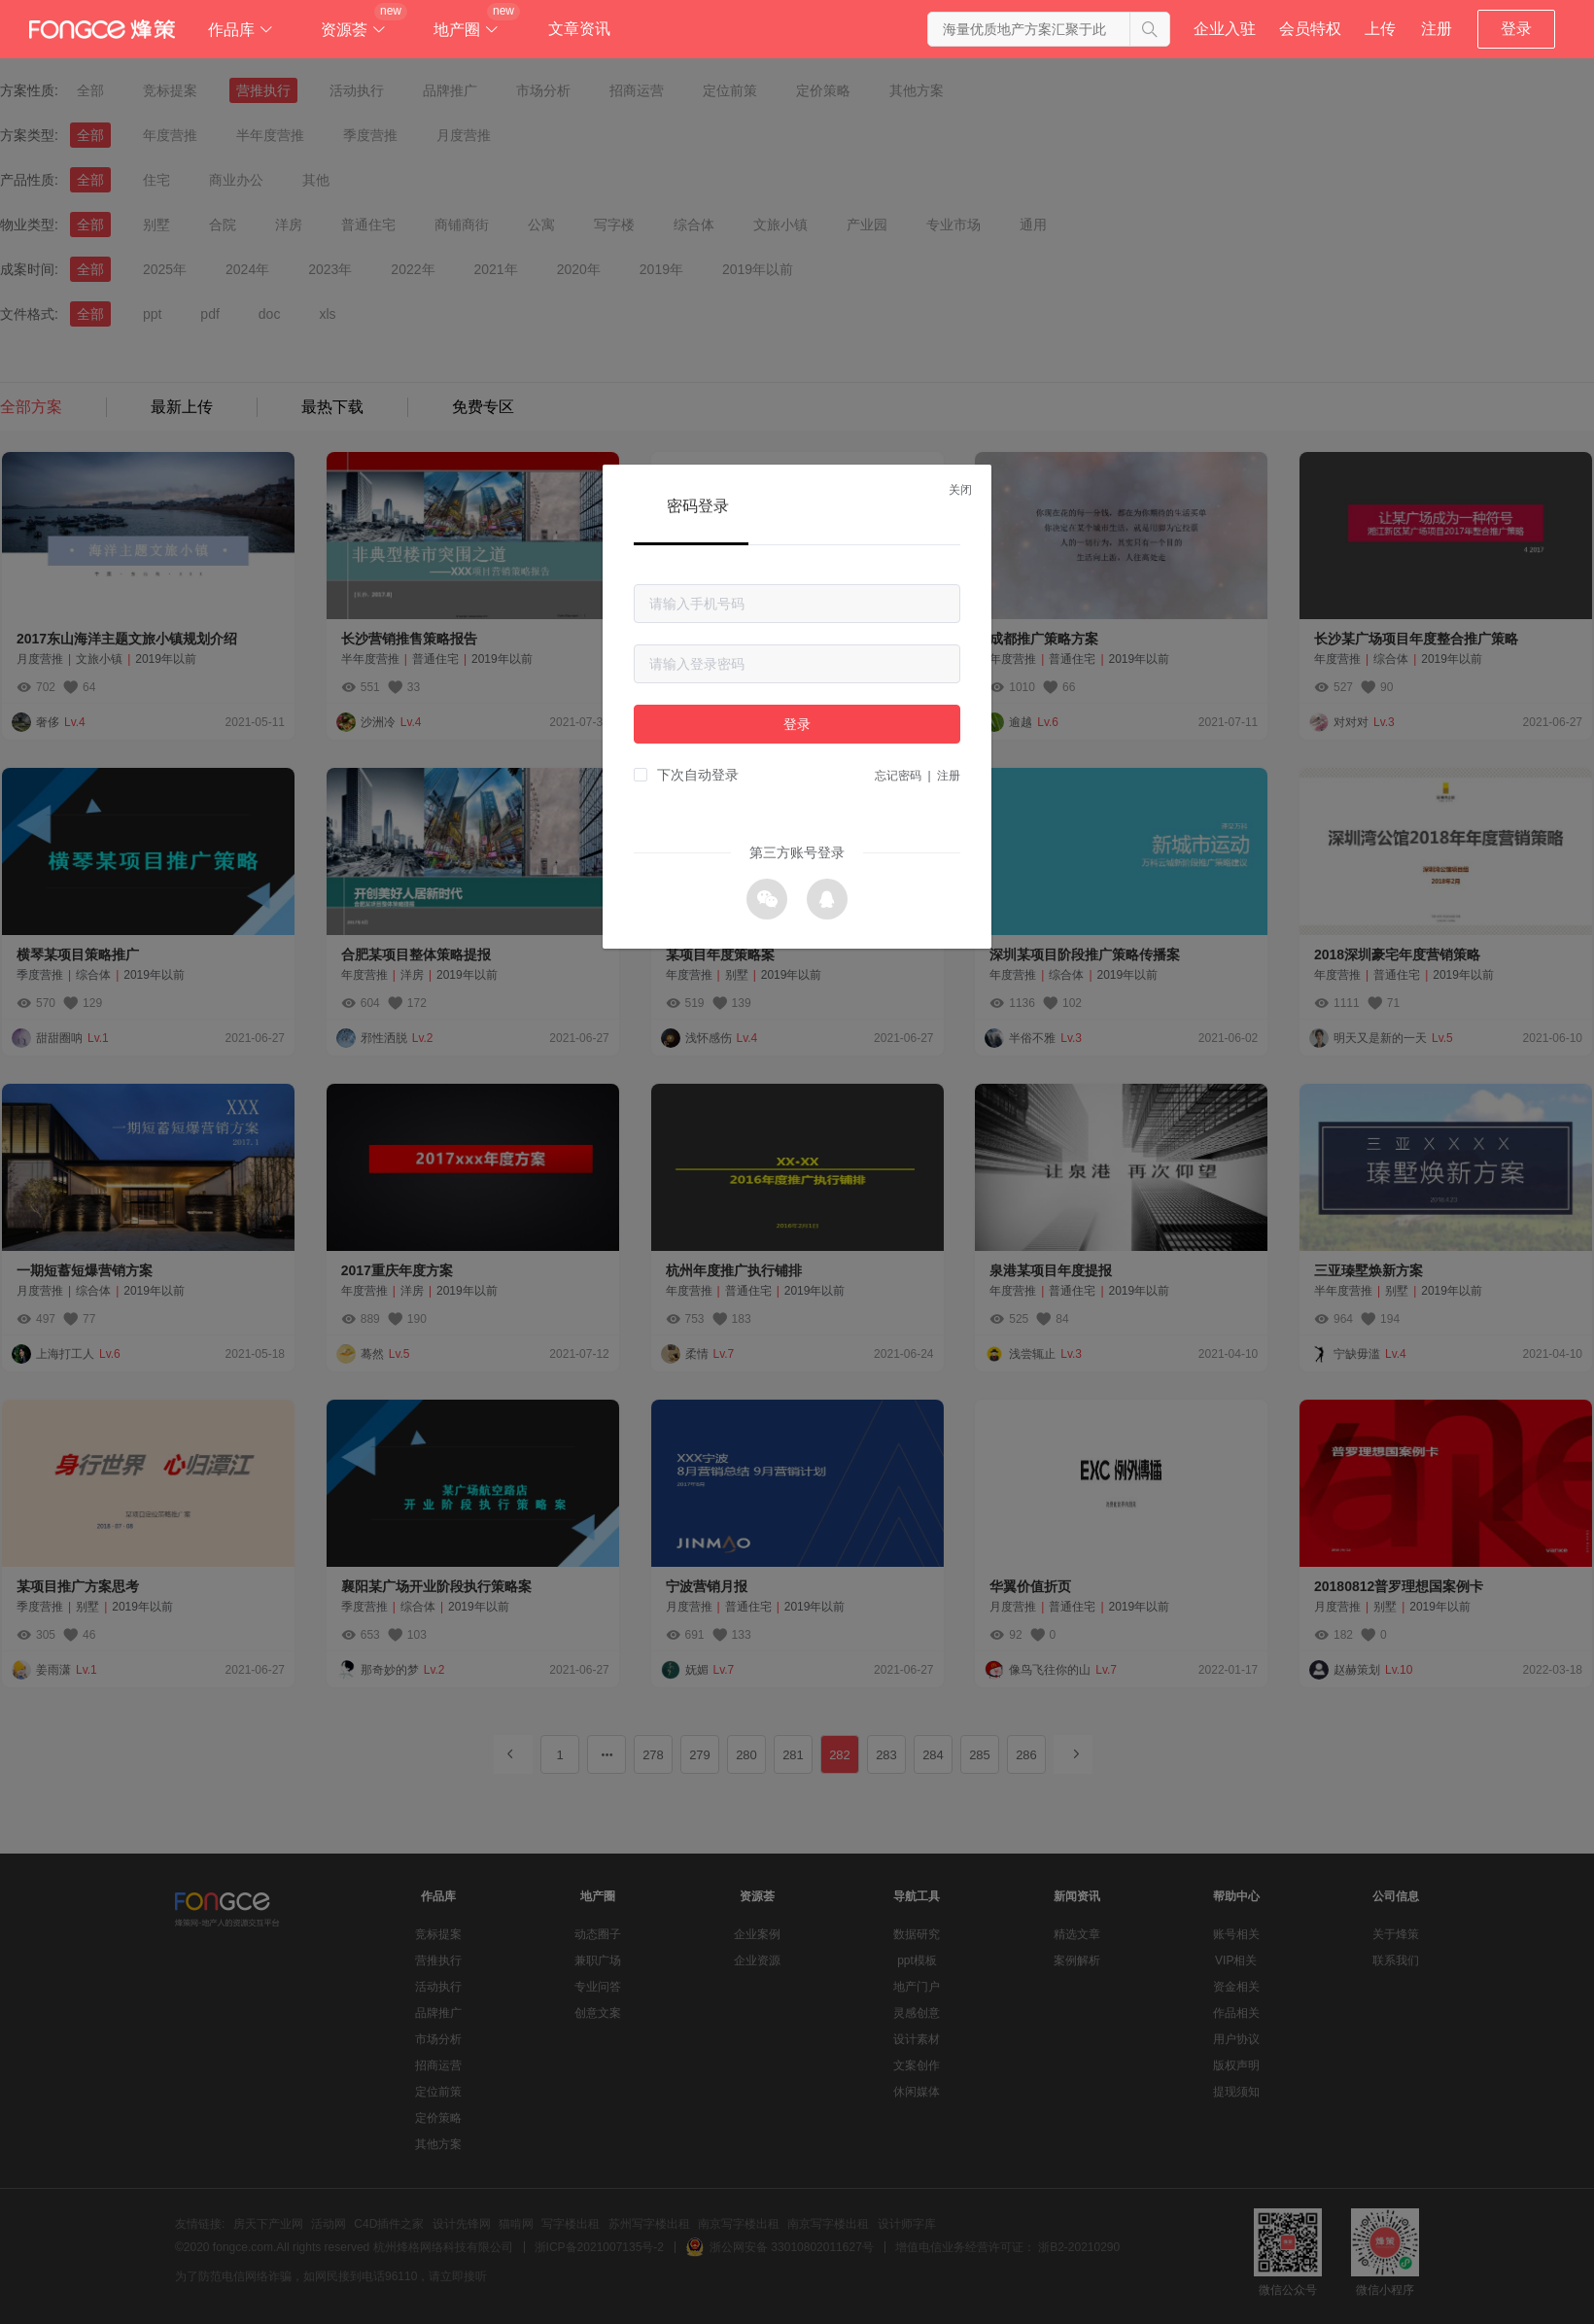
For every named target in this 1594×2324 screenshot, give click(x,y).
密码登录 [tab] (698, 506)
